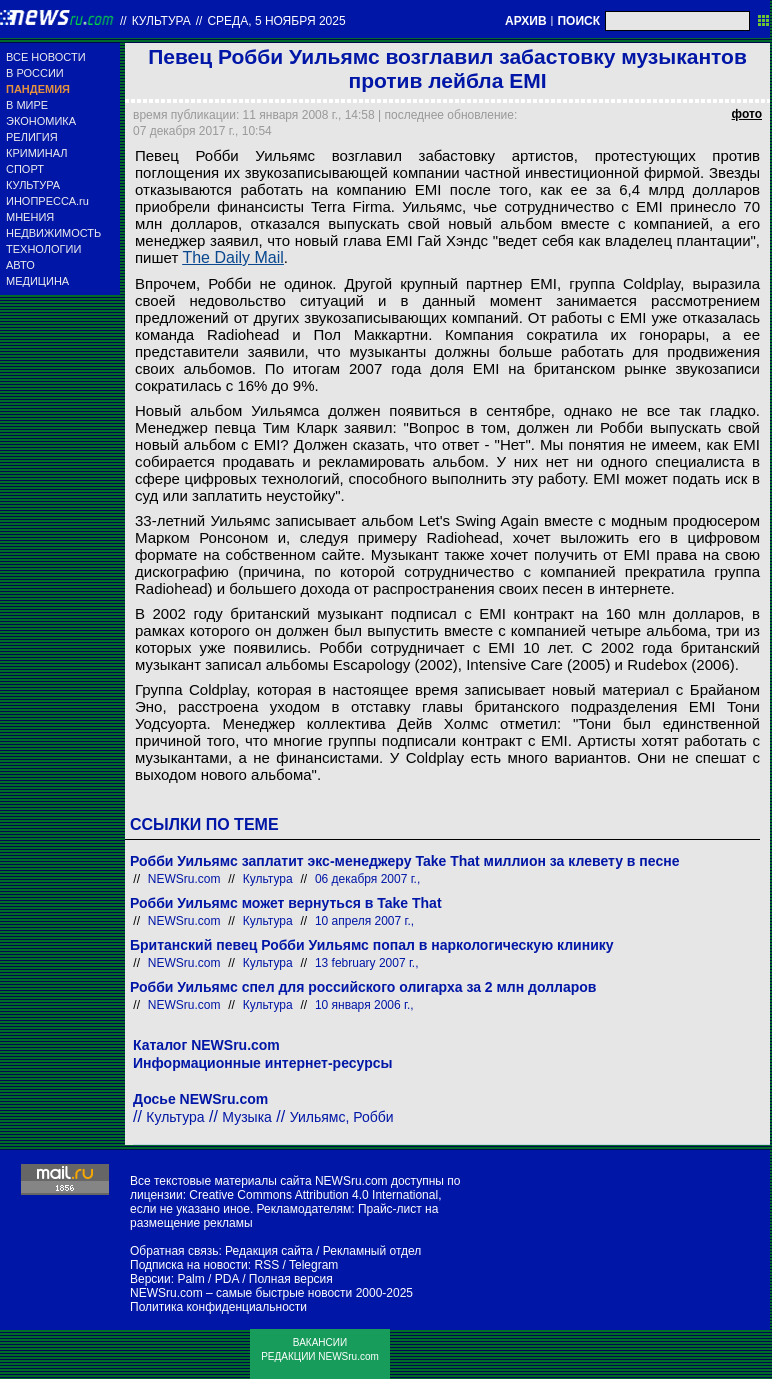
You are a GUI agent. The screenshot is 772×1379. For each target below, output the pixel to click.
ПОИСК (578, 21)
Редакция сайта (269, 1251)
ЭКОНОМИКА (41, 121)
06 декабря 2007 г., (367, 879)
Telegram (313, 1265)
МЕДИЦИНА (37, 281)
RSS (266, 1265)
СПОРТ (25, 169)
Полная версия (291, 1279)
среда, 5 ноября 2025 (276, 21)
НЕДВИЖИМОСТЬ (53, 233)
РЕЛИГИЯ (32, 137)
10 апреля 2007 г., (364, 921)
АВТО (20, 265)
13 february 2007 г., (367, 963)
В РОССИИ (35, 73)
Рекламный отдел (372, 1251)
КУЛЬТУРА (33, 185)
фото (747, 114)
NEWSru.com (184, 879)
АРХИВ (526, 21)
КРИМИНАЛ (36, 153)
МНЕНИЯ (30, 217)
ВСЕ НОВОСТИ (46, 57)
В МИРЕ (27, 105)
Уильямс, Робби (342, 1117)
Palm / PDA (207, 1279)
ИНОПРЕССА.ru (47, 201)
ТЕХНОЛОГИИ (43, 249)
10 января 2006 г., (364, 1005)
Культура (161, 21)
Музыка (247, 1117)
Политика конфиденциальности (218, 1307)
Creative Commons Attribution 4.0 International (313, 1195)
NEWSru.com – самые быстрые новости (241, 1293)
